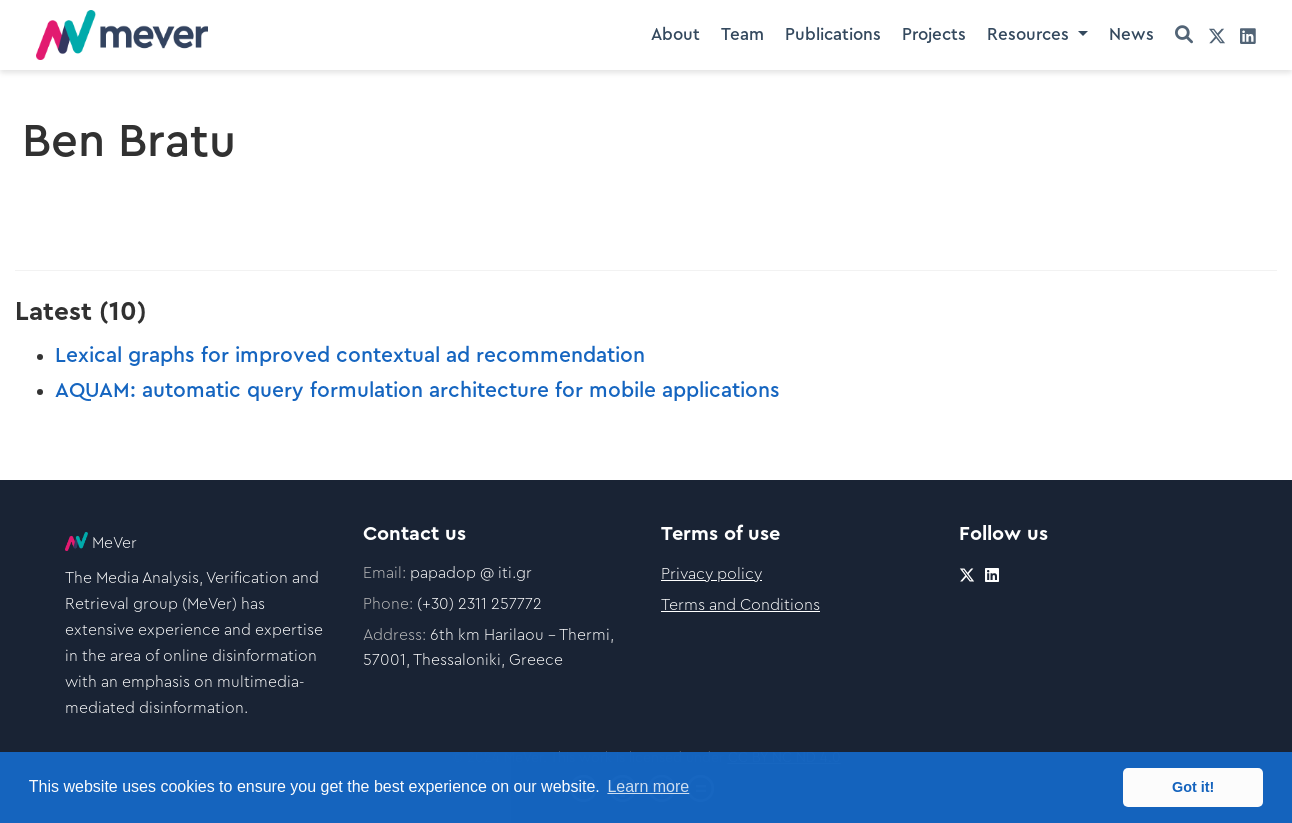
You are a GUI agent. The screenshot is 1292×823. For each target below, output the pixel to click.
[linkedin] (1248, 35)
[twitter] (1217, 35)
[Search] (1184, 35)
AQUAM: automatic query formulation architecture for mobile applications (417, 390)
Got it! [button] (1193, 787)
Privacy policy (711, 574)
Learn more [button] (648, 786)
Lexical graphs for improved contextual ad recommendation (350, 355)
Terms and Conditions (740, 605)
